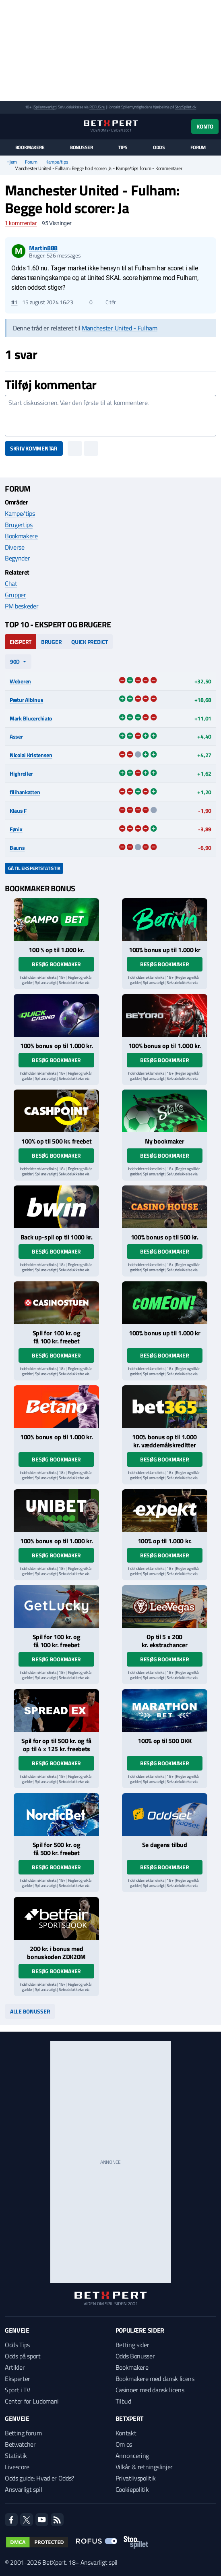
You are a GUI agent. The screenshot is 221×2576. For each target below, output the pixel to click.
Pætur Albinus (26, 699)
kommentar (21, 223)
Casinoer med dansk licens (150, 2390)
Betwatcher (20, 2444)
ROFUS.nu (97, 107)
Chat (11, 583)
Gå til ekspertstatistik (34, 868)
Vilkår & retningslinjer (144, 2467)
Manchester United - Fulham (119, 328)
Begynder (17, 558)
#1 (14, 302)
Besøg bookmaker (56, 964)
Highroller (21, 773)
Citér (106, 302)
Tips (122, 147)
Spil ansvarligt (45, 107)
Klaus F (18, 810)
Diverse (15, 547)
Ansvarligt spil (23, 2489)
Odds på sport (23, 2356)
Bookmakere (30, 147)
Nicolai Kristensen (31, 755)
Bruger (51, 641)
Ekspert (20, 641)
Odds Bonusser (135, 2356)
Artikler (15, 2367)
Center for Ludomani (32, 2401)
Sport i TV (17, 2390)
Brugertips (19, 524)
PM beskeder (21, 606)
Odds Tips (17, 2345)
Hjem (11, 162)
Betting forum (23, 2433)
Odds (159, 147)
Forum (198, 147)
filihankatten (25, 792)
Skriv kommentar (34, 448)
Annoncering (132, 2455)
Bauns (17, 847)
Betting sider (132, 2345)
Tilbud (123, 2401)
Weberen (20, 681)
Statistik (16, 2455)
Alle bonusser (30, 2011)
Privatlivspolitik (136, 2478)
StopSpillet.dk (185, 107)
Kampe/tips (56, 162)
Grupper (15, 595)
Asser (16, 736)
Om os (124, 2444)
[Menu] (9, 126)
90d (15, 661)
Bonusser (81, 147)
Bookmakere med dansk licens (155, 2378)
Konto (204, 126)
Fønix (16, 829)
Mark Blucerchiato (31, 718)
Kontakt (126, 2433)
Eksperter (17, 2378)
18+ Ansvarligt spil (93, 2562)
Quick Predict (89, 641)
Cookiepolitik (132, 2489)
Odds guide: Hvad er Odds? (39, 2478)
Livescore (17, 2467)
